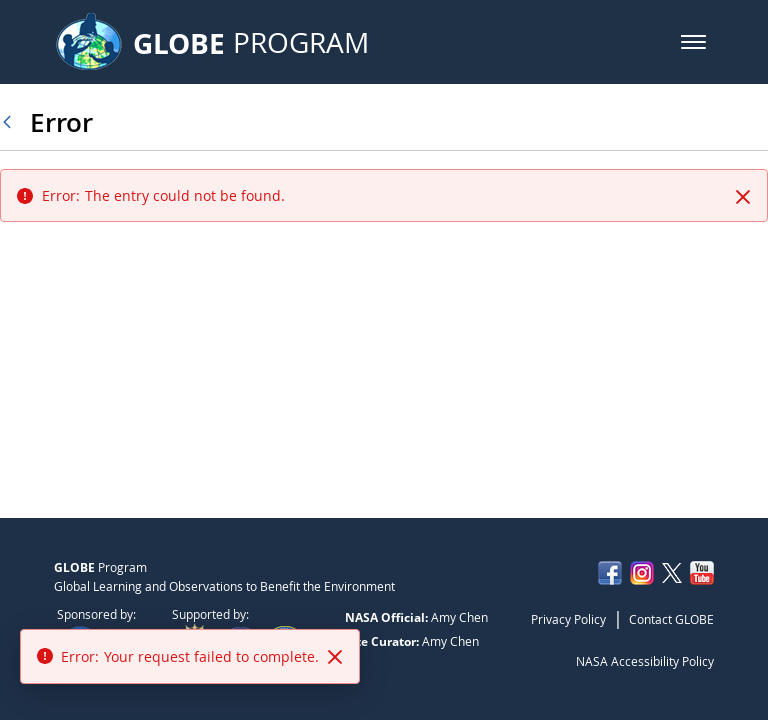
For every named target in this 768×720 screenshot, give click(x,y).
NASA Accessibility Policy (645, 661)
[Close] (743, 197)
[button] (693, 42)
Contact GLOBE (671, 619)
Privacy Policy (568, 619)
